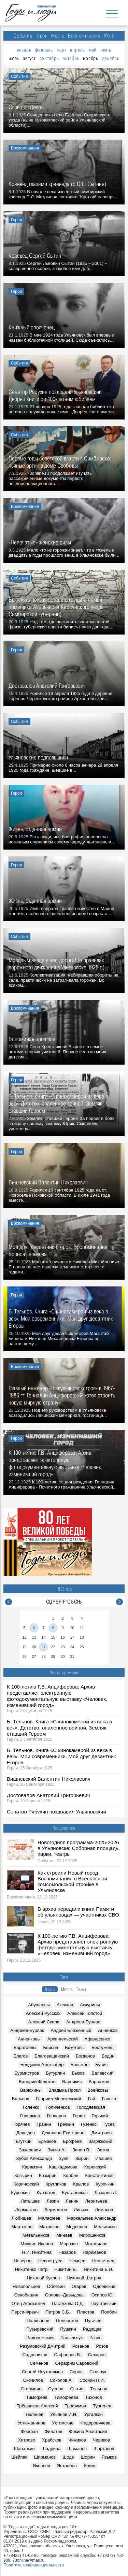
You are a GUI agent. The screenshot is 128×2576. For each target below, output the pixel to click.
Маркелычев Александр (92, 2218)
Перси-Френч (25, 2312)
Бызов (78, 2073)
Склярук (97, 2371)
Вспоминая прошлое (32, 1038)
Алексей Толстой (84, 2013)
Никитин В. (65, 2269)
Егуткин (23, 2141)
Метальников (36, 2235)
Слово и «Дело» (26, 107)
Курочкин (105, 2184)
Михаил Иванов (36, 2243)
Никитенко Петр (31, 2269)
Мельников (105, 2226)
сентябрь (49, 58)
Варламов (98, 2081)
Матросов (49, 2226)
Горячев (21, 2124)
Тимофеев (36, 2397)
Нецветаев (103, 2260)
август (29, 58)
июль (14, 58)
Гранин (44, 2124)
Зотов (103, 2149)
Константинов (99, 2175)
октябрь (70, 58)
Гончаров (56, 2115)
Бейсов (50, 2047)
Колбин (71, 2175)
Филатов (53, 2431)
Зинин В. (81, 2149)
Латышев (30, 2201)
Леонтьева (96, 2201)
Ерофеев (72, 2141)
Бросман (79, 2064)
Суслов (55, 2388)
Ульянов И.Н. (63, 2414)
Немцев (77, 2260)
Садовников (35, 2354)
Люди (50, 1989)
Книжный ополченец (32, 327)
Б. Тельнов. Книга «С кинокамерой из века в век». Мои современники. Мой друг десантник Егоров (61, 1756)
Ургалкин (93, 2414)
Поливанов (38, 2320)
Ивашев (104, 2158)
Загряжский (100, 2141)
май (93, 50)
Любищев (21, 2218)
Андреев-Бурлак (83, 2021)
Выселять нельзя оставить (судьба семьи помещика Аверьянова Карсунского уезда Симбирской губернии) (56, 606)
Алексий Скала (43, 2021)
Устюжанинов (31, 2422)
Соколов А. (61, 2380)
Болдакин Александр (42, 2064)
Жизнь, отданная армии (35, 828)
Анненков (107, 2030)
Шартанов (104, 2448)
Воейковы (97, 2090)
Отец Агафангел (28, 2303)
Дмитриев (101, 2132)
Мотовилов (96, 2243)
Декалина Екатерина (63, 2132)
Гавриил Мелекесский (58, 2098)
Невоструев (50, 2260)
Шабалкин (24, 2448)
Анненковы (29, 2038)
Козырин (23, 2175)
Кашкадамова (63, 2166)
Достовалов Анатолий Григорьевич (48, 1795)
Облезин (56, 2286)
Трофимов (75, 2405)
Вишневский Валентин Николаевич (48, 1779)
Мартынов (21, 2226)
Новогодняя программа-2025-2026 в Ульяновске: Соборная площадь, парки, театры (79, 1848)
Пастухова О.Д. (68, 2303)
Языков (109, 2457)
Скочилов (33, 2380)
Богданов (85, 2056)
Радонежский (40, 2337)
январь (24, 50)
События (22, 35)
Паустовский (103, 2303)
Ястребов (67, 2465)
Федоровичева (95, 2422)
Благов (21, 2056)
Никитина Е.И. (98, 2269)
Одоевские (104, 2286)
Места (58, 35)
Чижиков (77, 2440)
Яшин (89, 2465)
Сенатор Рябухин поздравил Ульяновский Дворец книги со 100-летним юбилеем (55, 395)
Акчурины (90, 2004)
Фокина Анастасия (88, 2431)
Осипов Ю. (102, 2294)
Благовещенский (51, 2056)
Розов (102, 2346)
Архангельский (62, 2038)
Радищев (92, 2329)
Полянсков (67, 2320)
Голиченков (58, 2107)
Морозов (68, 2243)
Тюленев (34, 2414)
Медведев (76, 2226)
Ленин (72, 2201)
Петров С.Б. (57, 2312)
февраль (44, 50)
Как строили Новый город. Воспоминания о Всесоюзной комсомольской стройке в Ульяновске (72, 1881)
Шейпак (19, 2457)
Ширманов (45, 2457)
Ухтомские (63, 2422)
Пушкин (68, 2329)
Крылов (81, 2184)
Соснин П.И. (92, 2380)
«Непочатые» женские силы (40, 542)
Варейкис (72, 2081)
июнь (105, 50)
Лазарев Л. (106, 2192)
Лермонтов (26, 2209)
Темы (81, 1989)
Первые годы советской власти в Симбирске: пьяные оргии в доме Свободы (60, 462)
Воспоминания (84, 35)
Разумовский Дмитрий (42, 2346)
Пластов (86, 2312)
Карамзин (32, 2166)
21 (43, 1647)
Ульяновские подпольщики (38, 757)
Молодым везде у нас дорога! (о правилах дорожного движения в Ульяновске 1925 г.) (56, 963)
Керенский (95, 2166)
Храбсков (51, 2440)
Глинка (109, 2098)
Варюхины (31, 2090)
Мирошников (92, 2235)
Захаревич (30, 2149)
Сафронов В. (67, 2354)
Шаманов (77, 2448)
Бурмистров (27, 2073)
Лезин (52, 2201)
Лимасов (104, 2209)
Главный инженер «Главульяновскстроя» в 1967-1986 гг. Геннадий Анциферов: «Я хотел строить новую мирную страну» (62, 1395)
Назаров (67, 2252)
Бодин (108, 2056)
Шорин (88, 2457)
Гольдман (30, 2115)
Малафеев (49, 2218)
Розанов (80, 2346)
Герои (41, 35)
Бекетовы (75, 2047)
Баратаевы (25, 2047)
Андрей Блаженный (71, 2030)
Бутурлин (55, 2073)
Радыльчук (71, 2337)
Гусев (109, 2124)
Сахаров (97, 2354)
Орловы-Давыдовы (65, 2294)
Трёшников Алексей (37, 2405)
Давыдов (25, 2132)
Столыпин (31, 2388)
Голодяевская (91, 2107)
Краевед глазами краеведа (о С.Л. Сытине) (57, 183)
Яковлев (41, 2465)
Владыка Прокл (64, 2090)
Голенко (31, 2107)
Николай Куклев (43, 2277)
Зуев (63, 2158)
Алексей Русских (43, 2013)
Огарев (78, 2286)
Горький (99, 2115)
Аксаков (65, 2004)
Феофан (29, 2431)
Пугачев (93, 2320)
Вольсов (20, 2098)
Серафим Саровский (76, 2363)
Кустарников (75, 2192)
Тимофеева (66, 2397)
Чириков (101, 2440)
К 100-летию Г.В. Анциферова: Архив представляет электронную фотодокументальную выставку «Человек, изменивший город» (57, 1696)
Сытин (76, 2388)
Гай (91, 2098)
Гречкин (66, 2124)
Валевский (102, 2073)
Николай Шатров (84, 2277)
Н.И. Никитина (37, 2252)
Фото (109, 35)
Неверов (22, 2260)
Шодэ (68, 2457)
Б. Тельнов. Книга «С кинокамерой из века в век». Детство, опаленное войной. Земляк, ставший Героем (59, 1728)
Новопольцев (26, 2286)
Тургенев (102, 2405)
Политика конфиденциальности (33, 2565)
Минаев (64, 2235)
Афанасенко (97, 2038)
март (62, 50)
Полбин (109, 2312)
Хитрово (26, 2440)
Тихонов (93, 2397)
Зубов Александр (34, 2158)
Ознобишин (26, 2294)
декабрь (110, 58)
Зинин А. (57, 2149)
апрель (77, 50)
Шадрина (51, 2448)
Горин (79, 2115)
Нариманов (94, 2252)
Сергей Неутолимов (42, 2371)
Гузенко (89, 2124)
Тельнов (99, 2388)
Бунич (101, 2064)
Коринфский (26, 2184)
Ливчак (81, 2209)
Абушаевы (38, 2004)
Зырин (82, 2158)
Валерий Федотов (37, 2081)
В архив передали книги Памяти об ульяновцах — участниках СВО (78, 1912)
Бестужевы (102, 2047)
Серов (76, 2371)
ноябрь (90, 58)
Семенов (39, 2363)
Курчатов (46, 2192)
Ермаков (47, 2141)
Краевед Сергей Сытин (35, 255)
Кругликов (56, 2184)
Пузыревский (39, 2329)
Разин (95, 2337)
